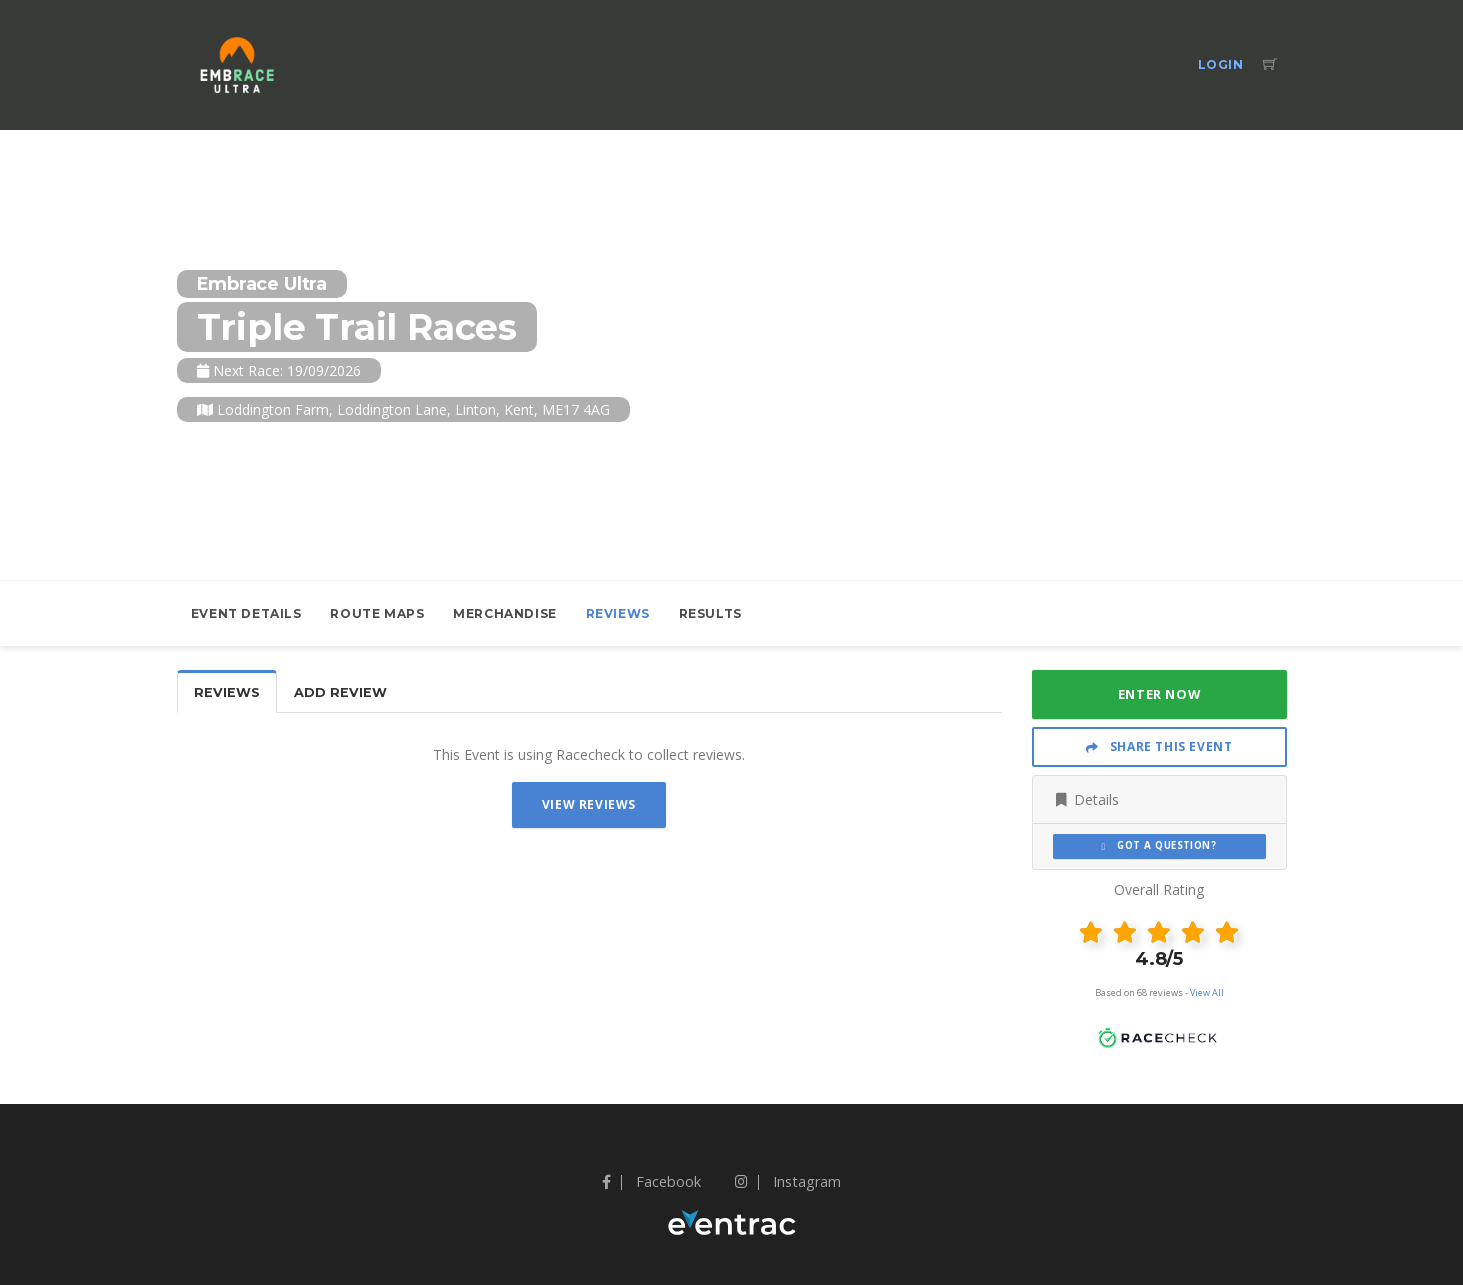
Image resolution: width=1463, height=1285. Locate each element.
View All (1207, 992)
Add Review (340, 692)
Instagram (788, 1181)
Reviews (618, 613)
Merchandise (505, 613)
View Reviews (589, 804)
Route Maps (377, 613)
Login (1221, 64)
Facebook (651, 1181)
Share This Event (1159, 746)
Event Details (246, 613)
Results (710, 613)
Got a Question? (1159, 845)
